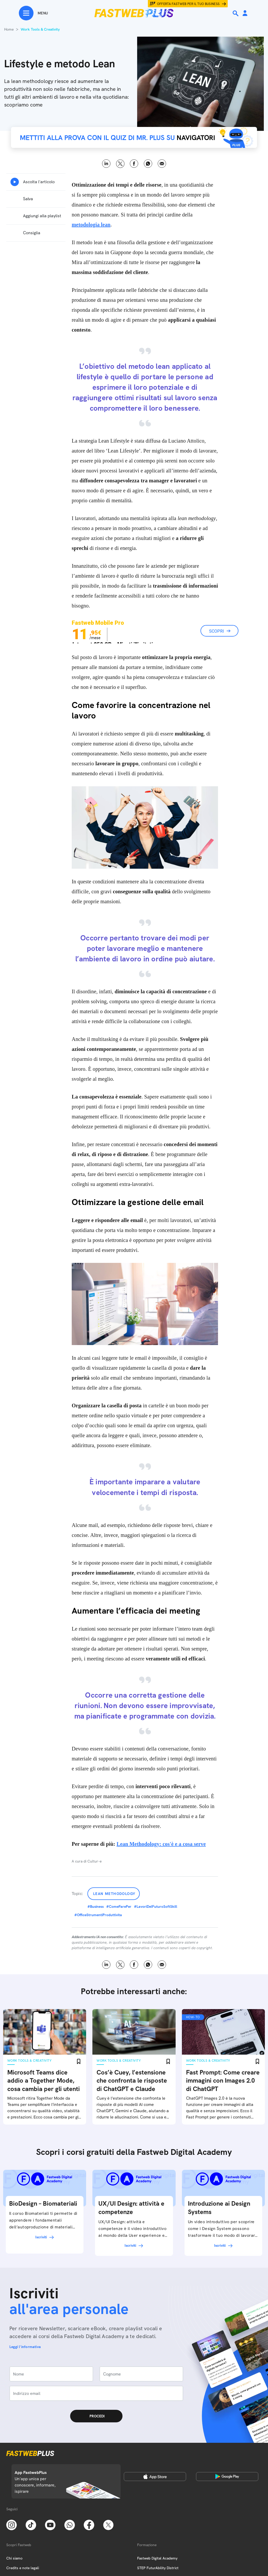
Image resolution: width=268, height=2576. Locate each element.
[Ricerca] (236, 13)
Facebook (134, 163)
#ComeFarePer (118, 1906)
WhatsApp (148, 163)
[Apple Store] (155, 2476)
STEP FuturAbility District (157, 2568)
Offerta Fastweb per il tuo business (188, 4)
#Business (95, 1906)
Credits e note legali (22, 2568)
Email (162, 163)
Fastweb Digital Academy (157, 2558)
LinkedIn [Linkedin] (106, 163)
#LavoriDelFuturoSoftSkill (155, 1906)
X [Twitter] (120, 163)
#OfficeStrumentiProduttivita (98, 1915)
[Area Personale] (245, 13)
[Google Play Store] (227, 2476)
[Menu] (33, 13)
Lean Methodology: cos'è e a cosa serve (161, 1844)
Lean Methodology (114, 1893)
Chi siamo (14, 2558)
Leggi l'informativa (25, 2346)
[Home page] (134, 13)
